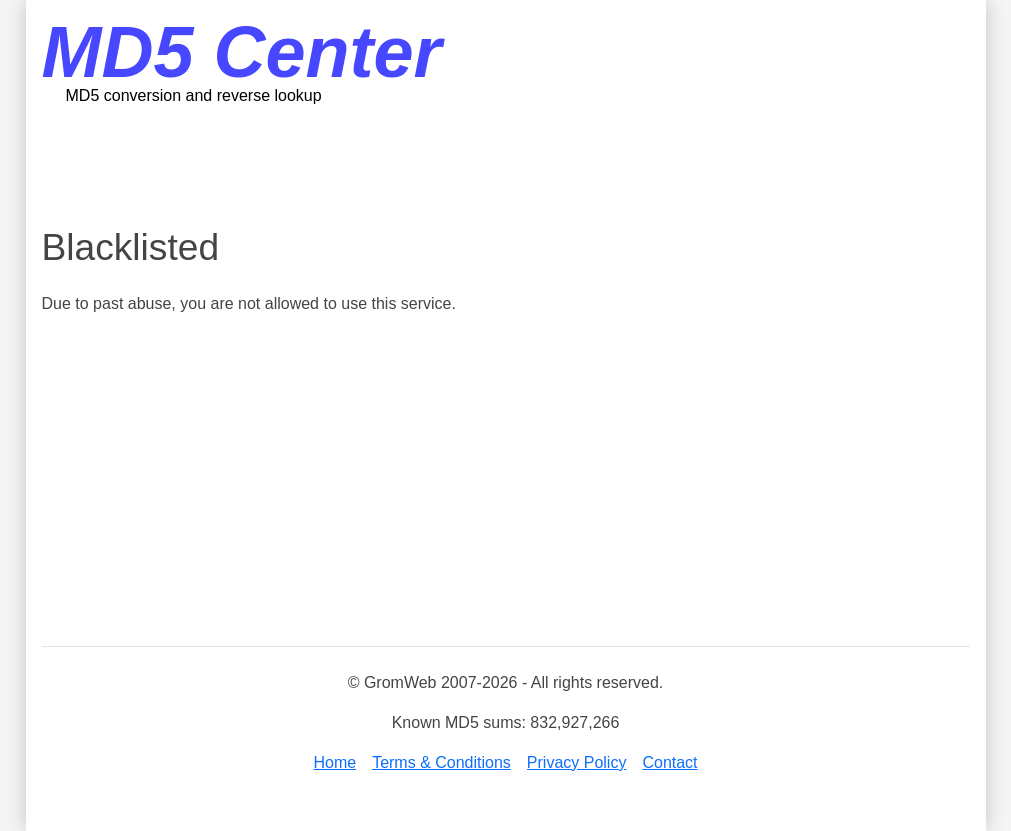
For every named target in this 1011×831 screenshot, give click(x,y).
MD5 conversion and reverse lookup (194, 95)
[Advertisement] (506, 165)
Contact (669, 762)
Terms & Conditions (441, 762)
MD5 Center (242, 52)
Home (334, 762)
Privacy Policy (577, 762)
